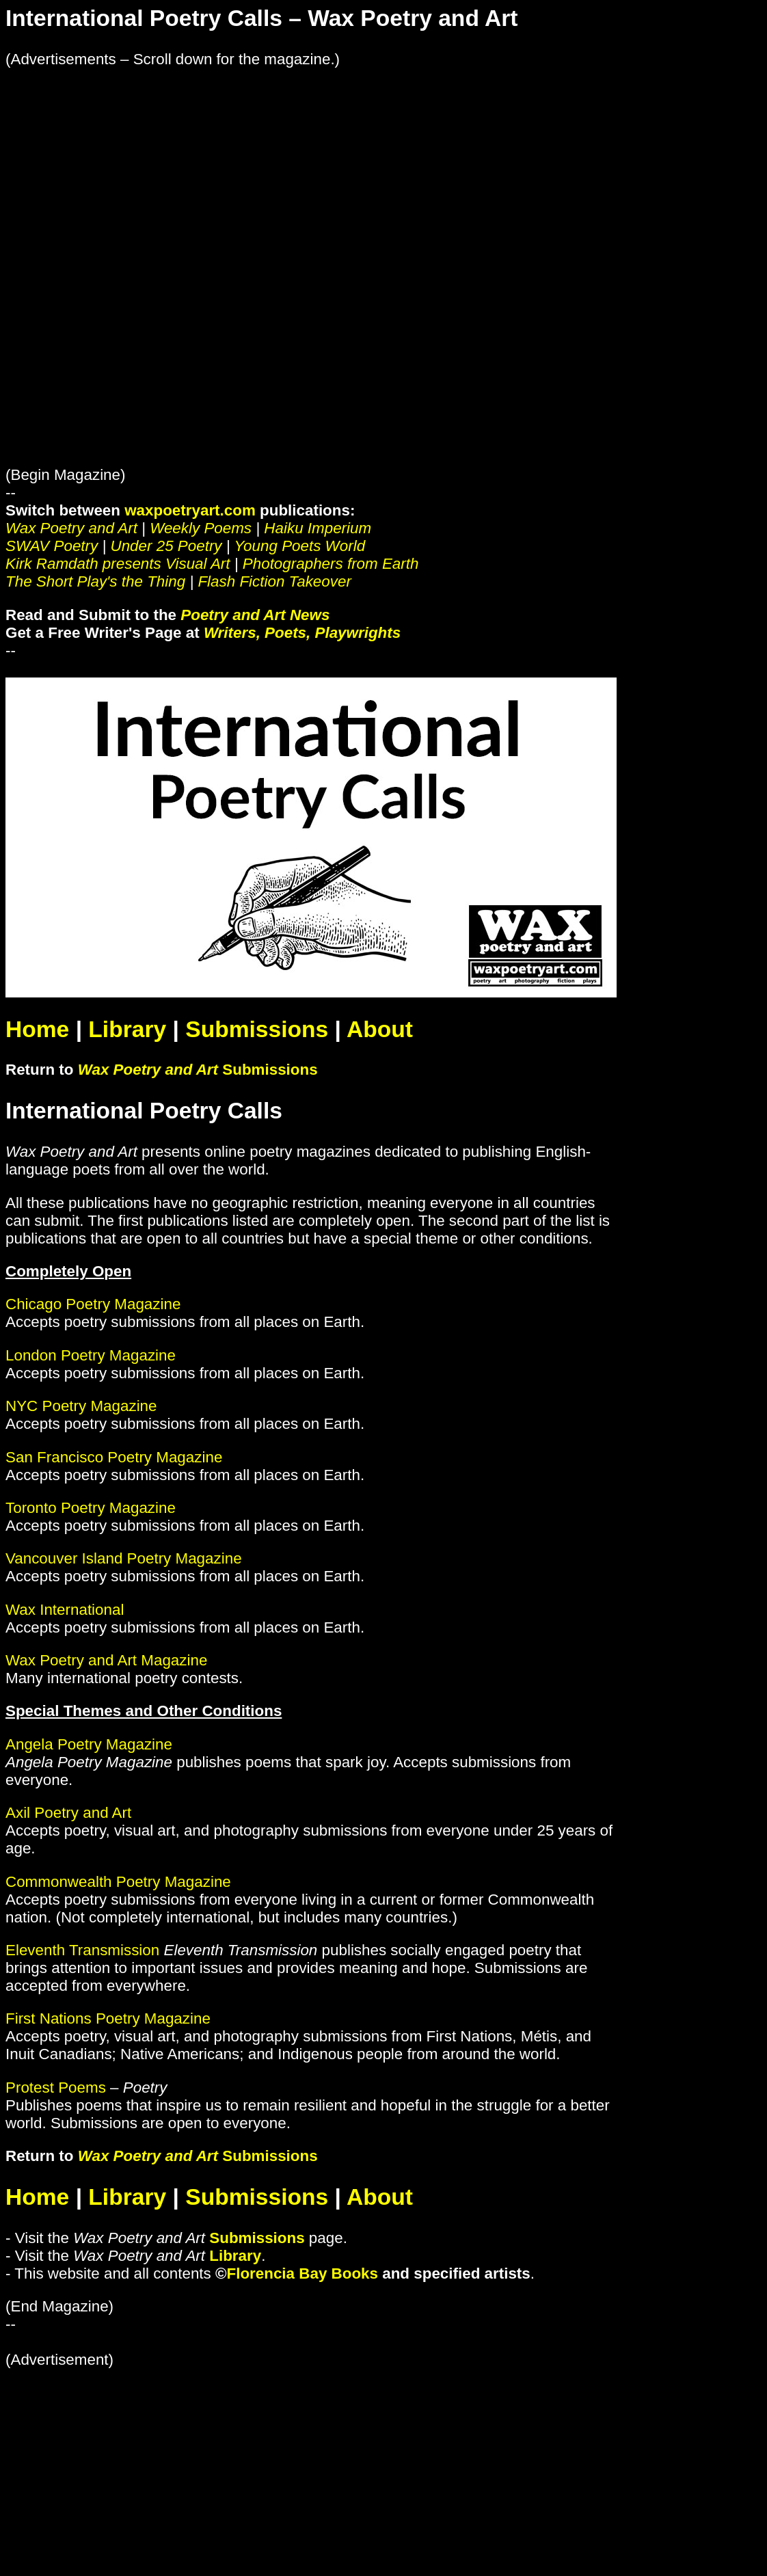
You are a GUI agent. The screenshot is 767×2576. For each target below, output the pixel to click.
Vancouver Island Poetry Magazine (123, 1558)
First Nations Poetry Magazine (108, 2018)
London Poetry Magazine (90, 1355)
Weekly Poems (201, 528)
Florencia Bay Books (303, 2273)
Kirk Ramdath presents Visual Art (117, 563)
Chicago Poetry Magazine (92, 1304)
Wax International (64, 1609)
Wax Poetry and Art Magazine (106, 1660)
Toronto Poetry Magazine (90, 1507)
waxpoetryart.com (190, 510)
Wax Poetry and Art (71, 528)
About (380, 1029)
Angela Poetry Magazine (88, 1744)
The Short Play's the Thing (95, 581)
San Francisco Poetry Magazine (113, 1457)
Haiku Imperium (317, 528)
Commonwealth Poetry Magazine (118, 1881)
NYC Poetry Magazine (81, 1405)
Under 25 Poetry (166, 545)
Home (37, 1029)
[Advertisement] (383, 164)
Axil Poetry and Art (68, 1812)
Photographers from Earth (331, 563)
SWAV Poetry (51, 545)
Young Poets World (299, 545)
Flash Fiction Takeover (274, 581)
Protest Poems (55, 2087)
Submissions (256, 1029)
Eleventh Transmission (82, 1950)
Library (127, 1029)
